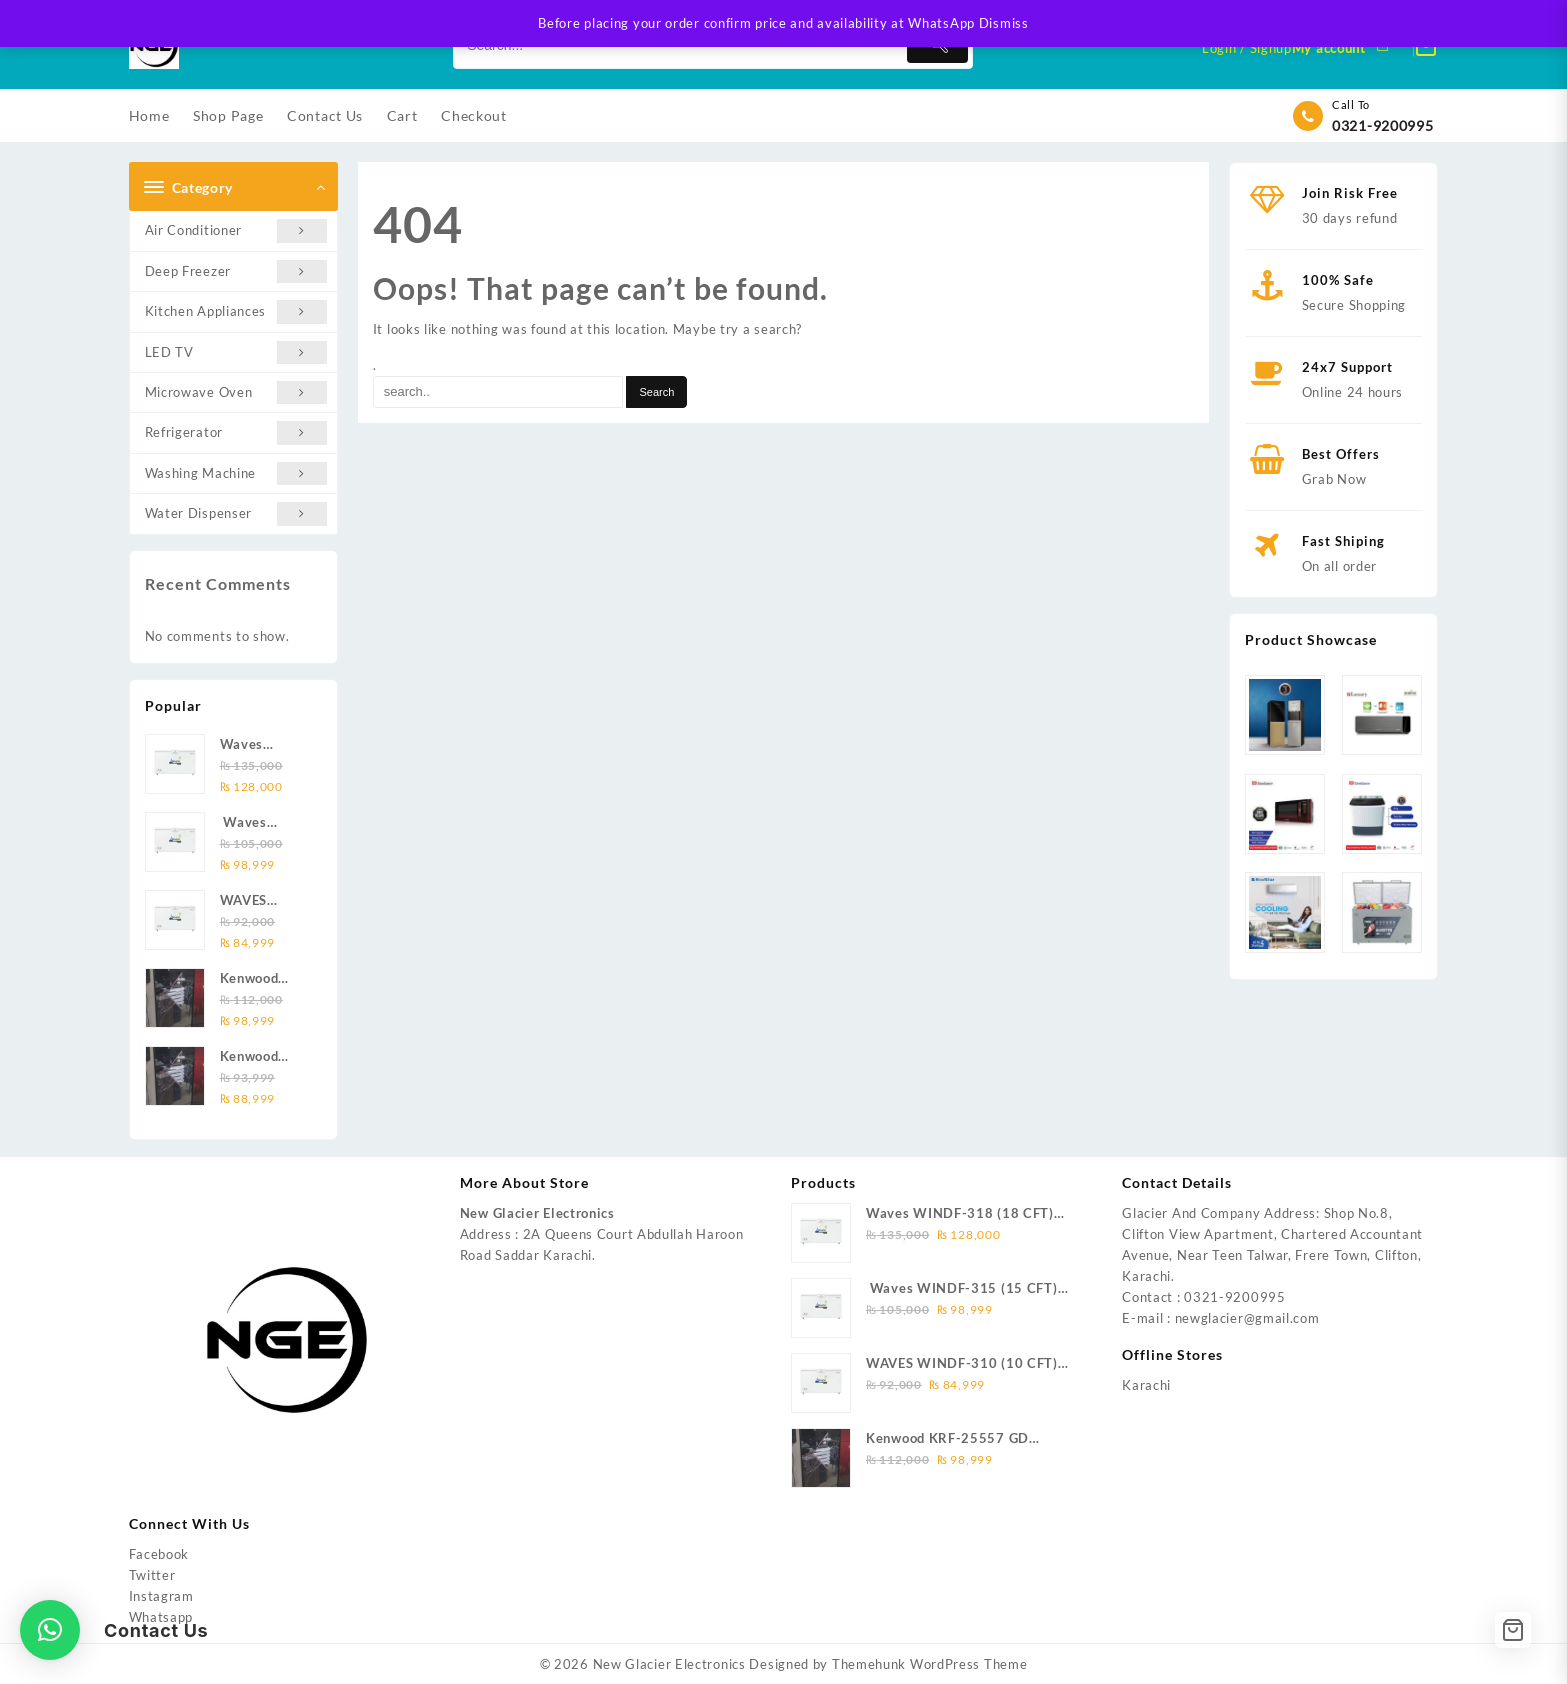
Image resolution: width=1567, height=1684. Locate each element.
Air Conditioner (236, 230)
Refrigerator (236, 432)
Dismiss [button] (1004, 23)
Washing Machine (236, 473)
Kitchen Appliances (236, 311)
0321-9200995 (1382, 125)
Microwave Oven (236, 392)
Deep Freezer (236, 271)
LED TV (236, 352)
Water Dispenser (236, 513)
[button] (50, 1630)
